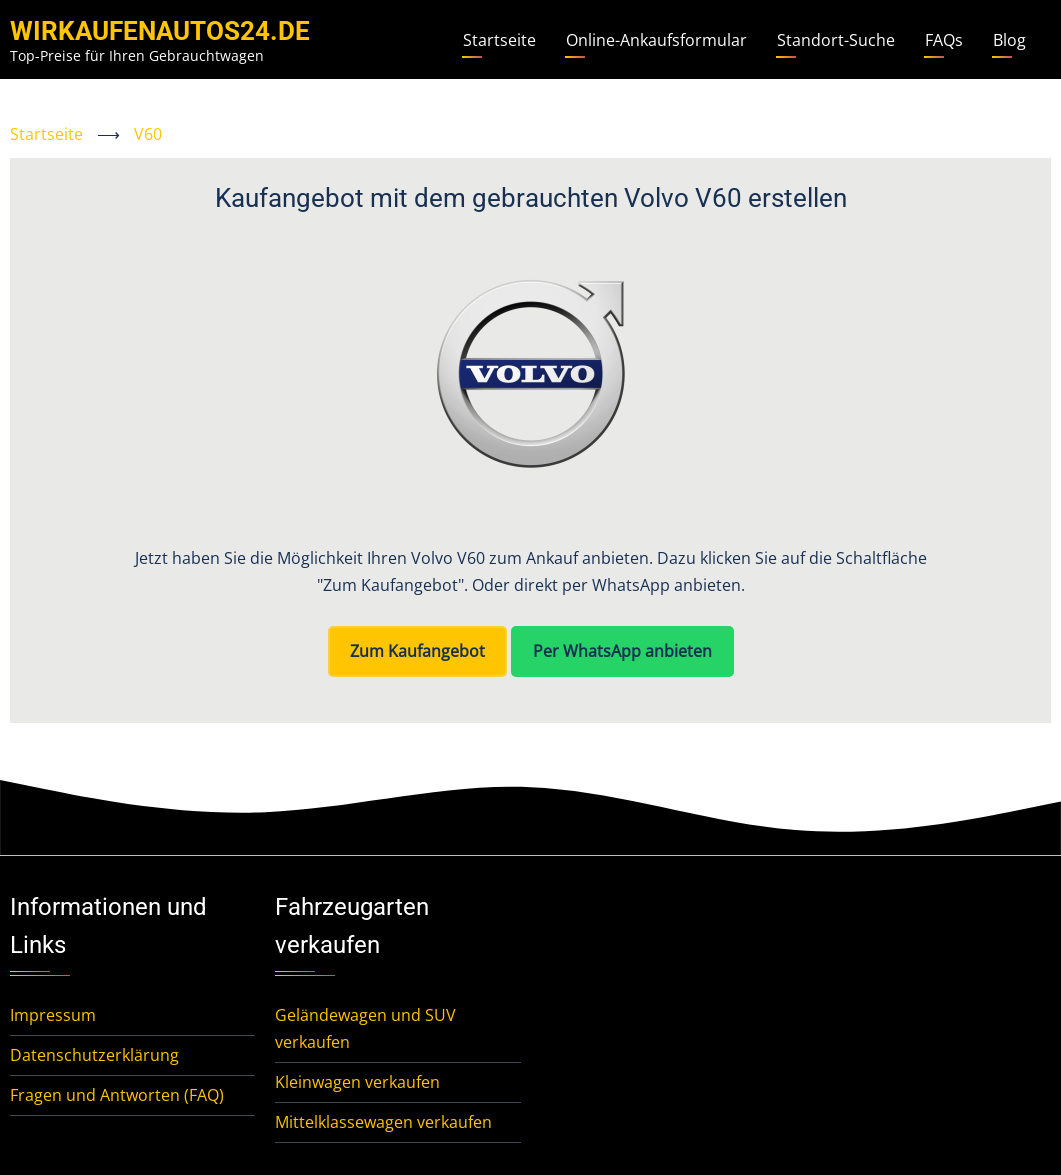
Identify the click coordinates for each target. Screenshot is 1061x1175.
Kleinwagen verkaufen (357, 1082)
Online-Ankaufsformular (656, 40)
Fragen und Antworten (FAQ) (117, 1095)
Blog (1009, 40)
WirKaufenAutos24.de (160, 31)
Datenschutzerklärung (94, 1055)
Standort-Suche (836, 40)
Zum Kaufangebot (417, 651)
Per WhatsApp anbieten (622, 651)
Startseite (499, 40)
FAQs (944, 40)
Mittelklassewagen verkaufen (383, 1122)
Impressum (53, 1015)
